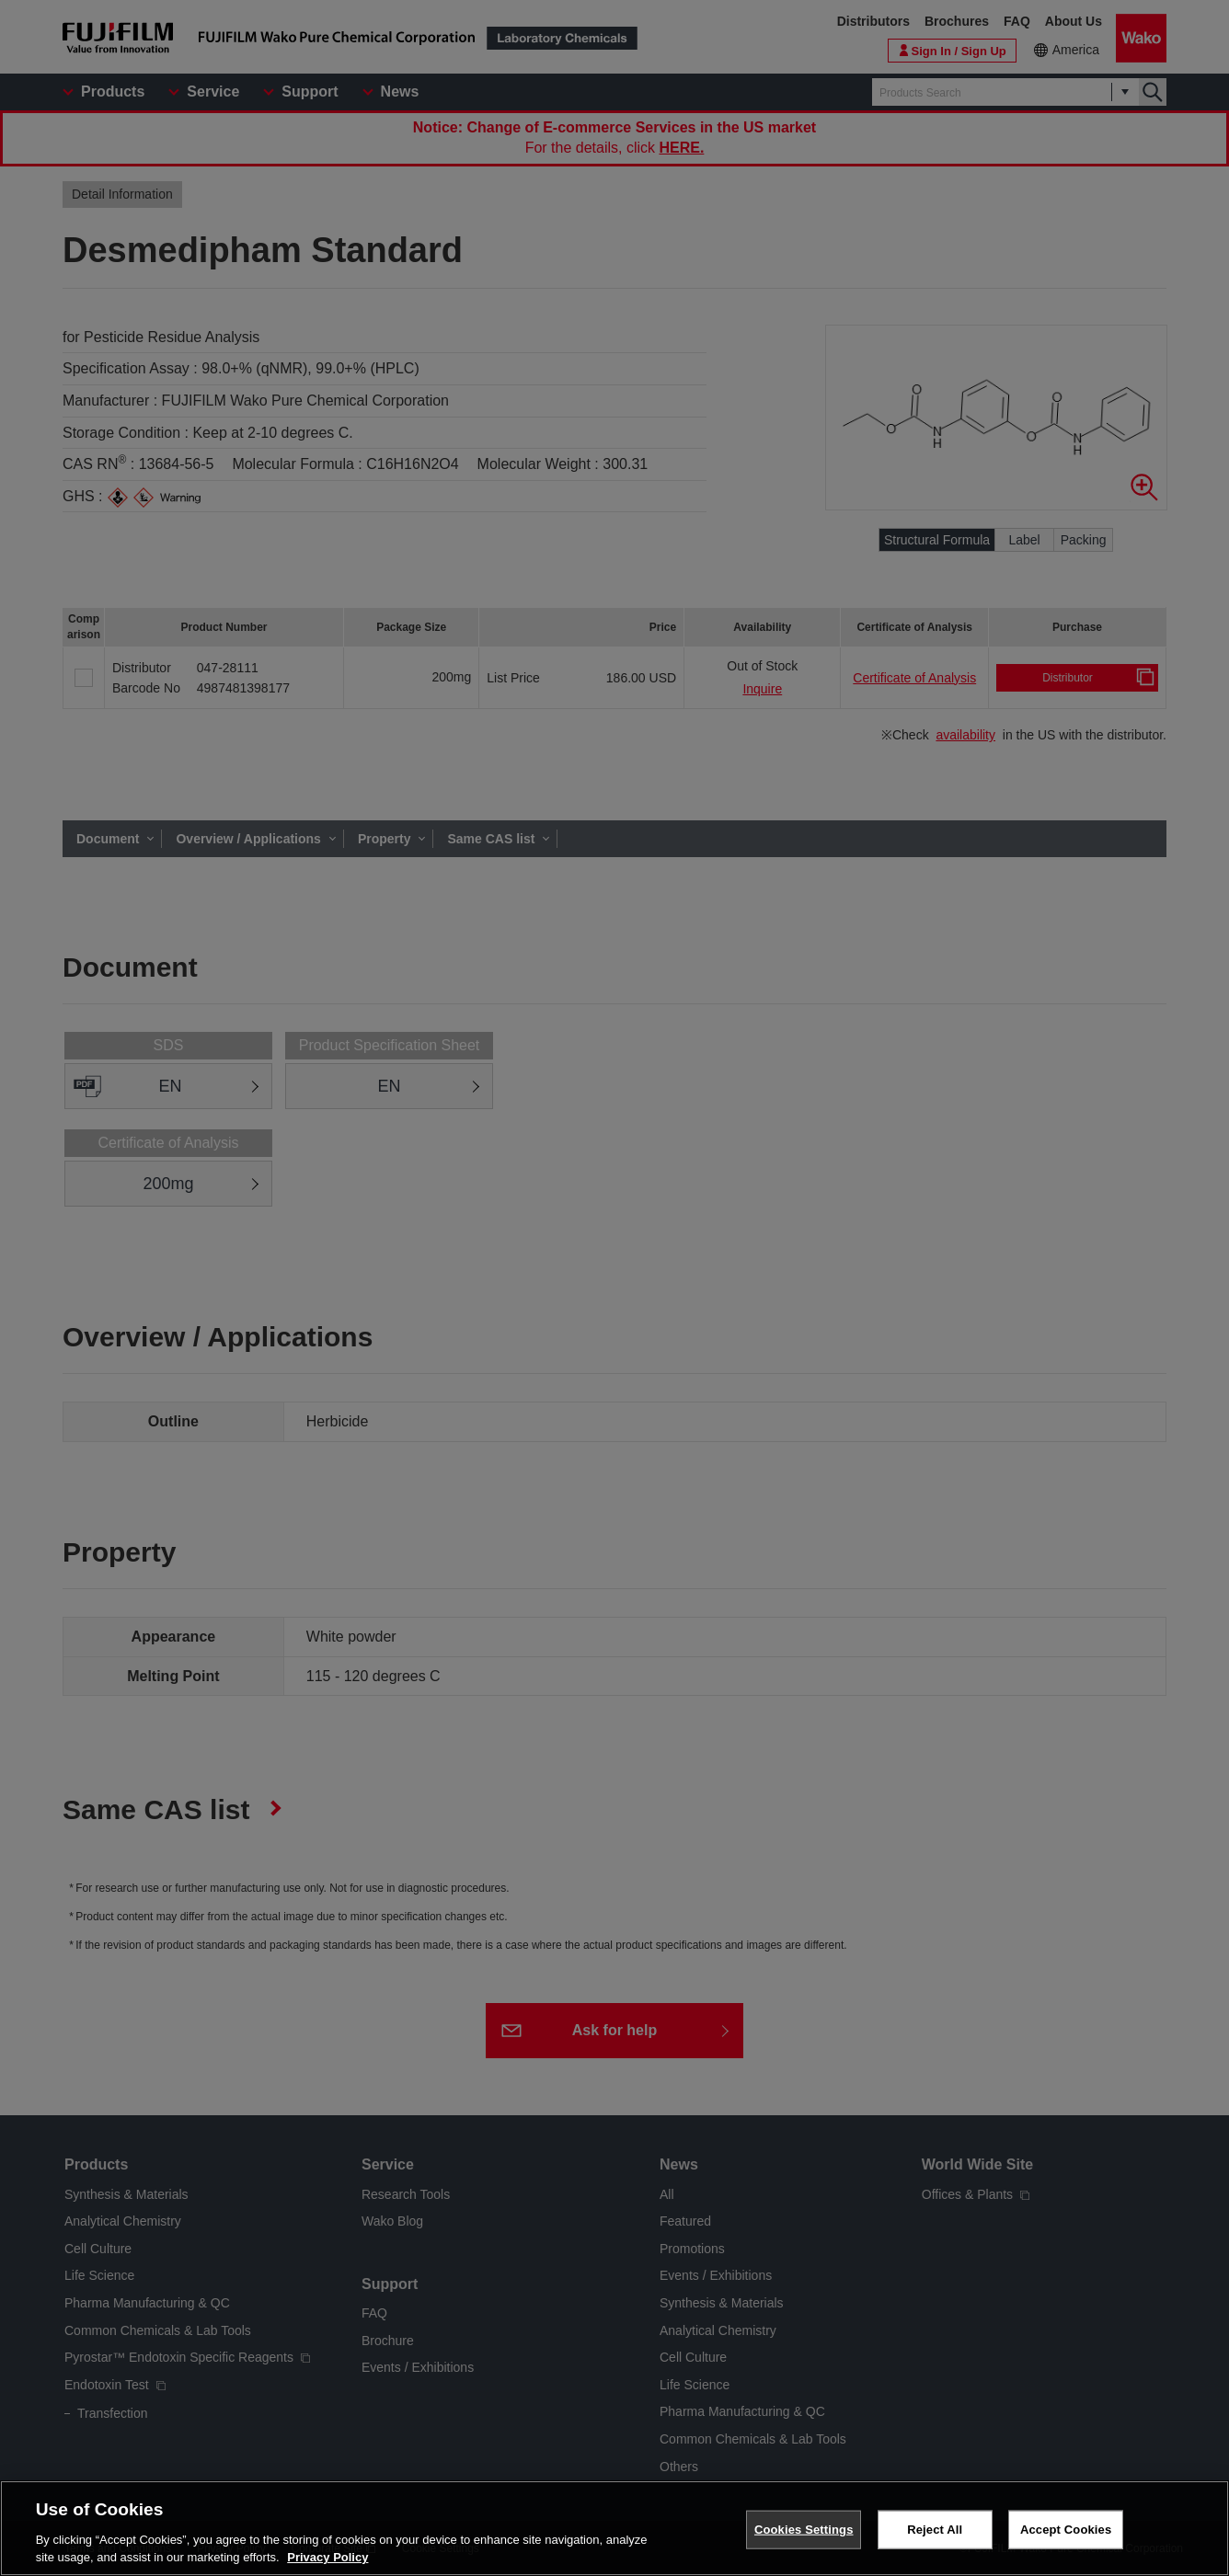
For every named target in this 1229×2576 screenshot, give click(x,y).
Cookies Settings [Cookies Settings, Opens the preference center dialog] (804, 2529)
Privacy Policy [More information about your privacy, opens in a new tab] (327, 2557)
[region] (614, 2528)
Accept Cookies (1065, 2529)
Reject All (934, 2529)
